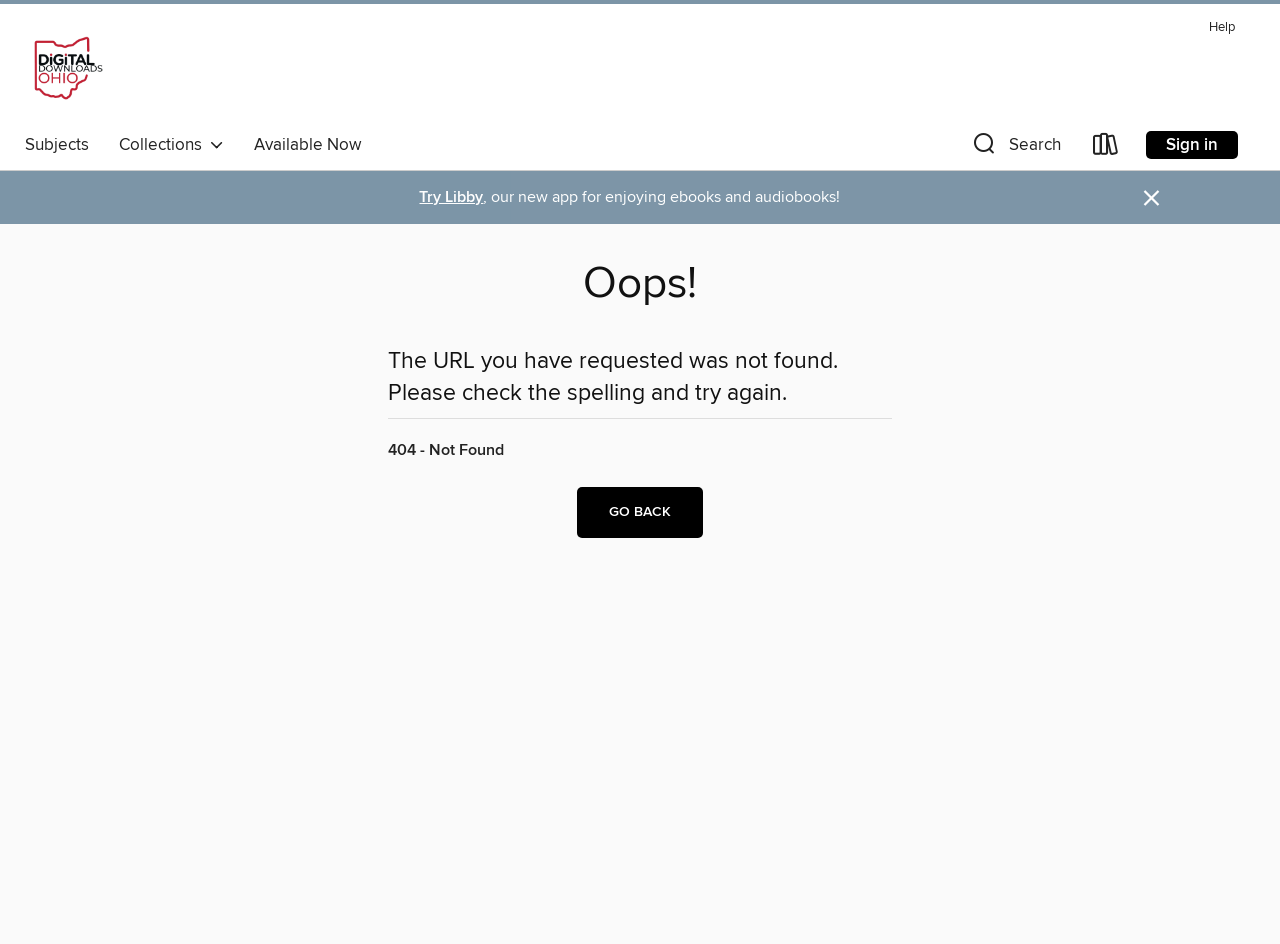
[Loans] (1106, 148)
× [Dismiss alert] (1151, 198)
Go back (640, 512)
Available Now (307, 145)
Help (1222, 27)
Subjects (57, 145)
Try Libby (451, 197)
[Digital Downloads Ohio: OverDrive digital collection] (65, 69)
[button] (1015, 148)
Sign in (1192, 145)
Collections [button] (171, 145)
